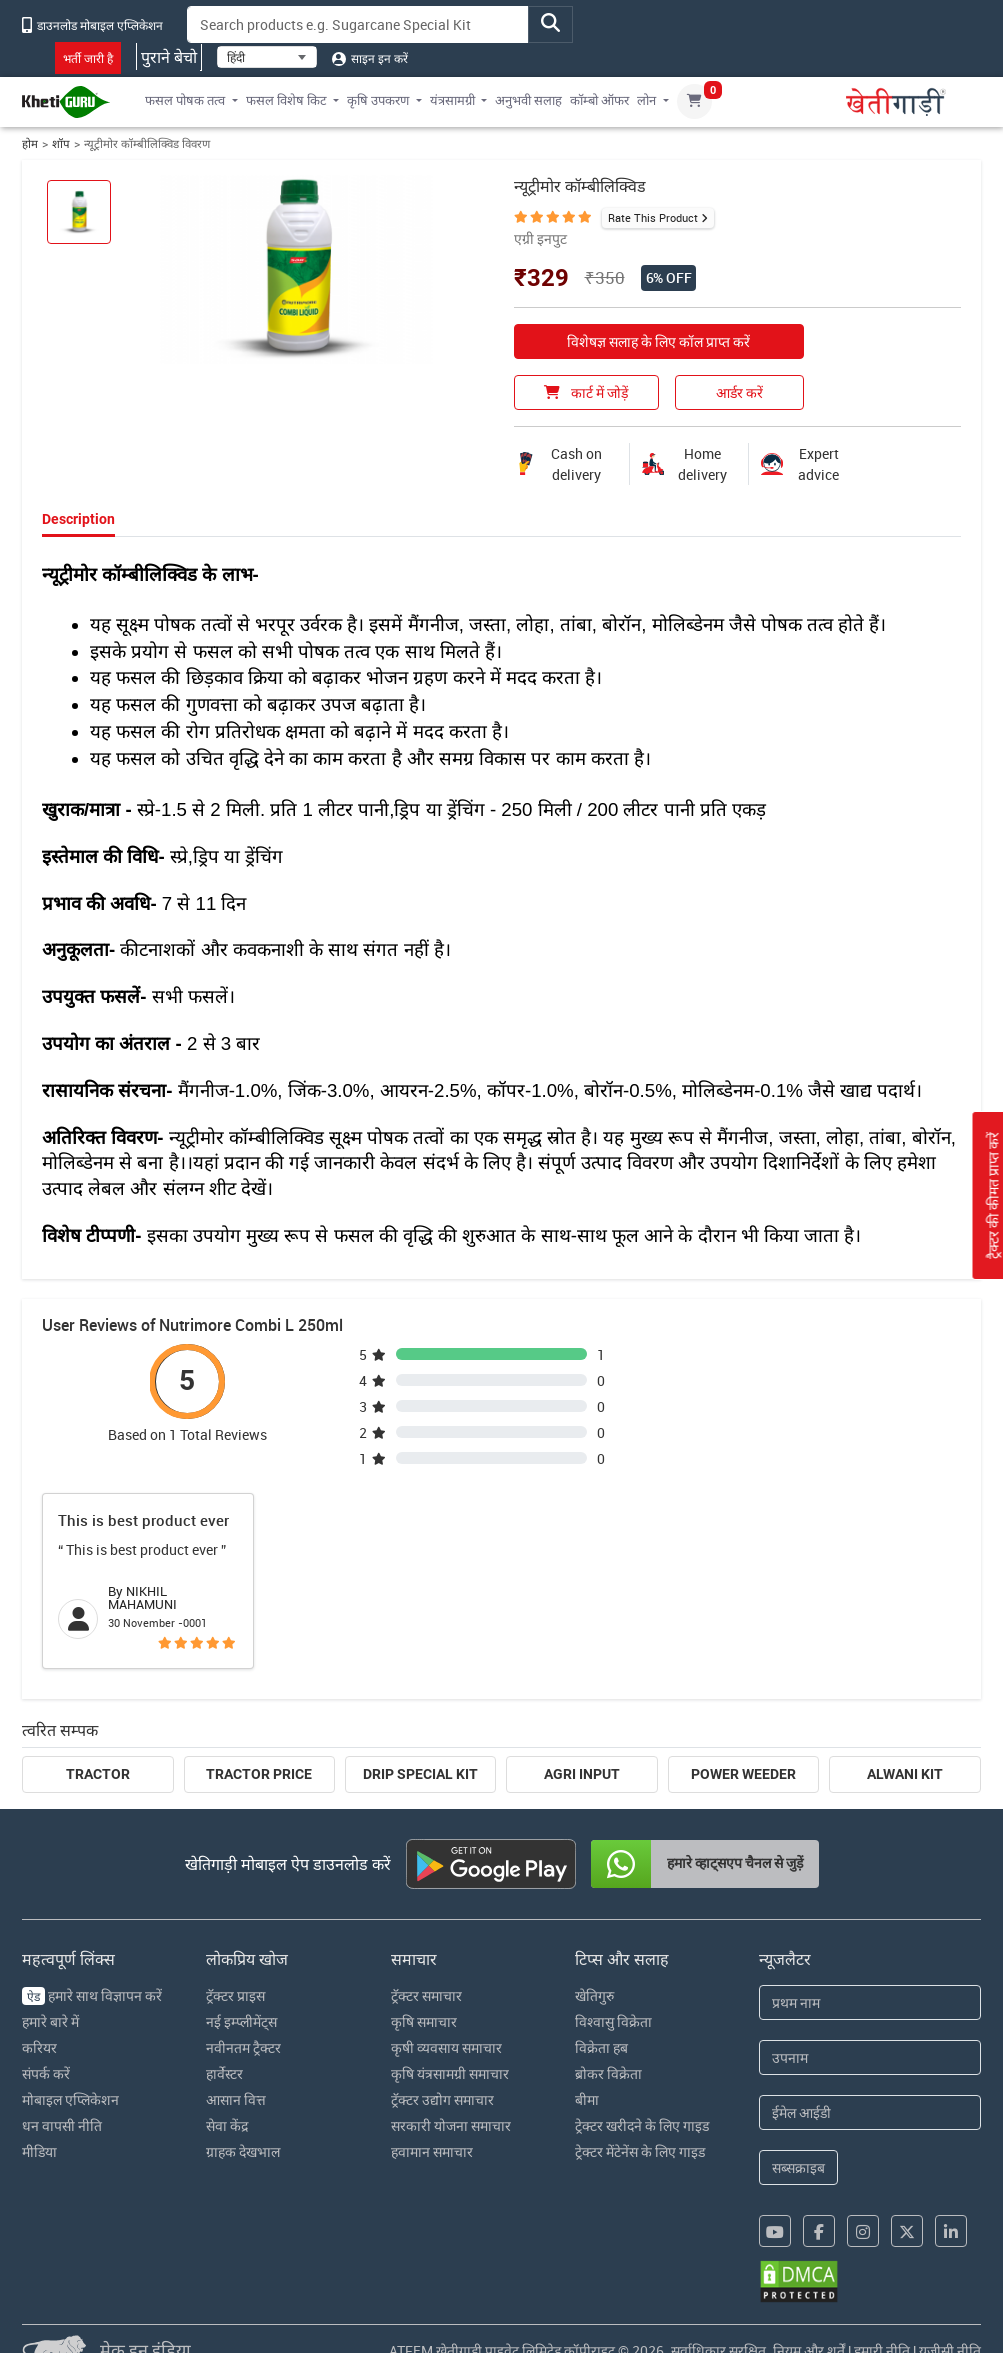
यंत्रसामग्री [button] (452, 100)
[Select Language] (267, 57)
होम (30, 143)
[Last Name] (870, 2057)
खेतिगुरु (594, 1995)
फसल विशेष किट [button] (286, 100)
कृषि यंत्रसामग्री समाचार (450, 2073)
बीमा (587, 2099)
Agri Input (582, 1774)
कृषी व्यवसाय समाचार (446, 2047)
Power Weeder (743, 1774)
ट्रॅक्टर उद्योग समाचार (442, 2099)
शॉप (61, 143)
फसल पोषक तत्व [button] (185, 100)
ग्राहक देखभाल (243, 2151)
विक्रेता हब (601, 2047)
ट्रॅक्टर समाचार (426, 1995)
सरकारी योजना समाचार (451, 2125)
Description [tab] (78, 519)
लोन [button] (646, 100)
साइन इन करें (370, 58)
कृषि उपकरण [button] (378, 100)
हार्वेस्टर (224, 2073)
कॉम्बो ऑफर (599, 100)
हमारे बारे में (50, 2021)
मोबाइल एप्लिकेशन (70, 2099)
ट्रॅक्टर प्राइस (235, 1995)
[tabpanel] (501, 901)
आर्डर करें (739, 392)
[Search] (358, 24)
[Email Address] (870, 2112)
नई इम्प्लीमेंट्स (241, 2021)
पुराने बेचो (169, 57)
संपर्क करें (46, 2073)
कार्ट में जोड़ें (586, 392)
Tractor (98, 1774)
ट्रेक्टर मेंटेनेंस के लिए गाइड (640, 2151)
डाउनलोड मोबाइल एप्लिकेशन (92, 25)
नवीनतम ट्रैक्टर (243, 2047)
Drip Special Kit (420, 1774)
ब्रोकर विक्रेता (608, 2073)
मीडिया (39, 2151)
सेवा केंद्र (227, 2125)
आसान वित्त (236, 2099)
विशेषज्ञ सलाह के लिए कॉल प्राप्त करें (658, 341)
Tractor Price (259, 1774)
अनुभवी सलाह (528, 100)
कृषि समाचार (424, 2021)
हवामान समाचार (432, 2151)
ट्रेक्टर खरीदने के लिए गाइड (642, 2125)
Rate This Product (653, 217)
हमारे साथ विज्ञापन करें (92, 1995)
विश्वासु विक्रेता (613, 2021)
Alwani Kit (905, 1774)
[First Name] (870, 2002)
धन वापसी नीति (62, 2125)
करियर (39, 2047)
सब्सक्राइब (798, 2167)
